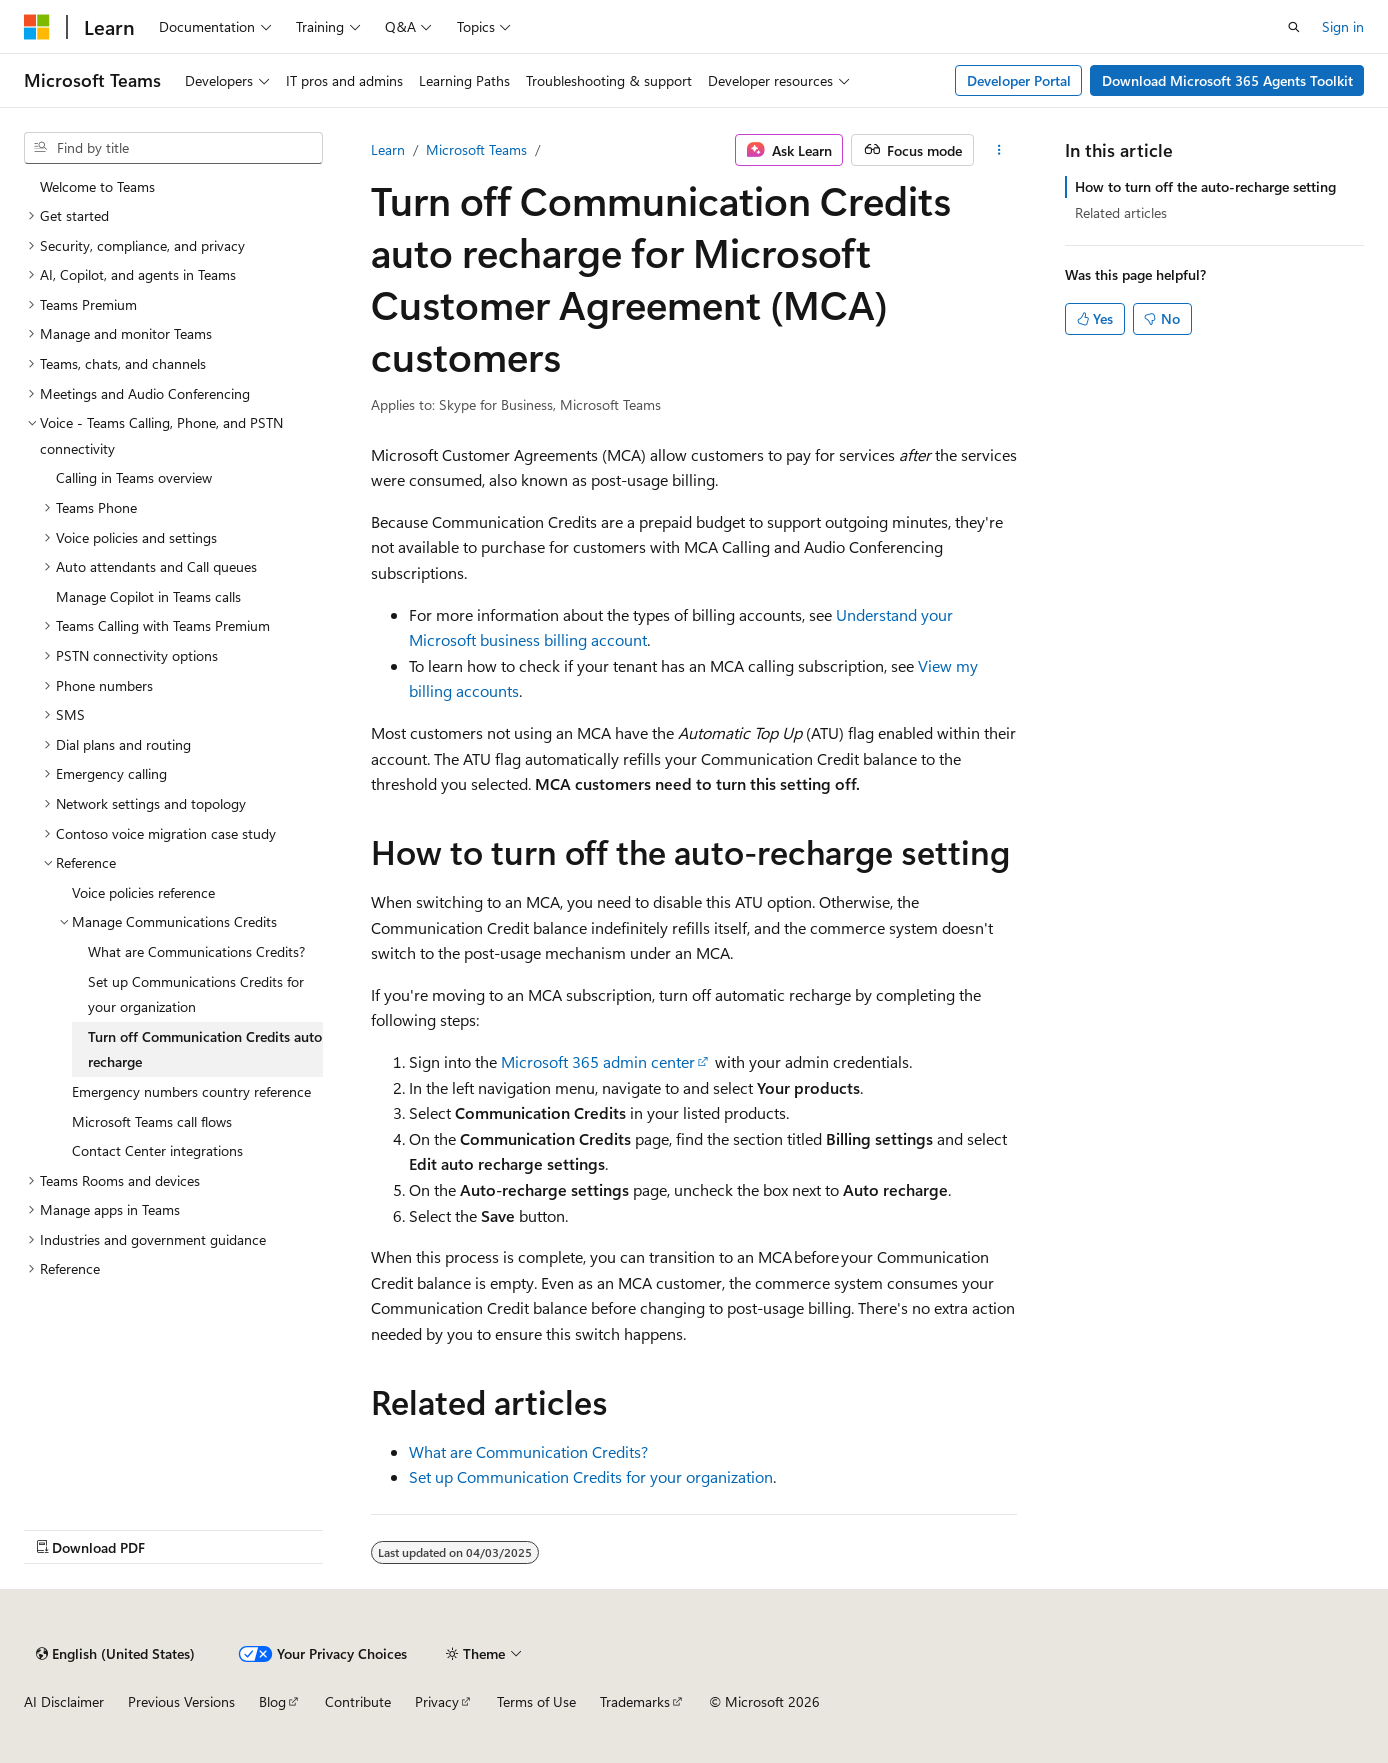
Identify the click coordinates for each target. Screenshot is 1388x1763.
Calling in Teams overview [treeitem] (134, 477)
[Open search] (1294, 27)
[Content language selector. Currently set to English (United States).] (115, 1654)
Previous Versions (181, 1701)
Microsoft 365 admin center (598, 1061)
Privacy (437, 1701)
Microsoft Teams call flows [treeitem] (152, 1121)
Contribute (358, 1701)
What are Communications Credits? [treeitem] (196, 951)
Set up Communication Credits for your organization (591, 1476)
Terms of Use (536, 1701)
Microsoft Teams (476, 149)
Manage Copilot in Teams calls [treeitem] (148, 596)
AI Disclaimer (64, 1701)
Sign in (1343, 26)
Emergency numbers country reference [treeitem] (191, 1091)
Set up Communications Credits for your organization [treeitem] (196, 994)
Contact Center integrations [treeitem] (157, 1150)
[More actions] (999, 150)
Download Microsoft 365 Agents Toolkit (1227, 80)
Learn (388, 149)
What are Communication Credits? (528, 1451)
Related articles (1121, 212)
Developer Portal (1019, 80)
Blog (272, 1701)
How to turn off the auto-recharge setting (1205, 186)
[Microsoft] (37, 27)
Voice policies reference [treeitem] (143, 892)
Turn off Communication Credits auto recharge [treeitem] (205, 1049)
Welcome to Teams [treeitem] (97, 186)
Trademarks (635, 1701)
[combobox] (173, 148)
